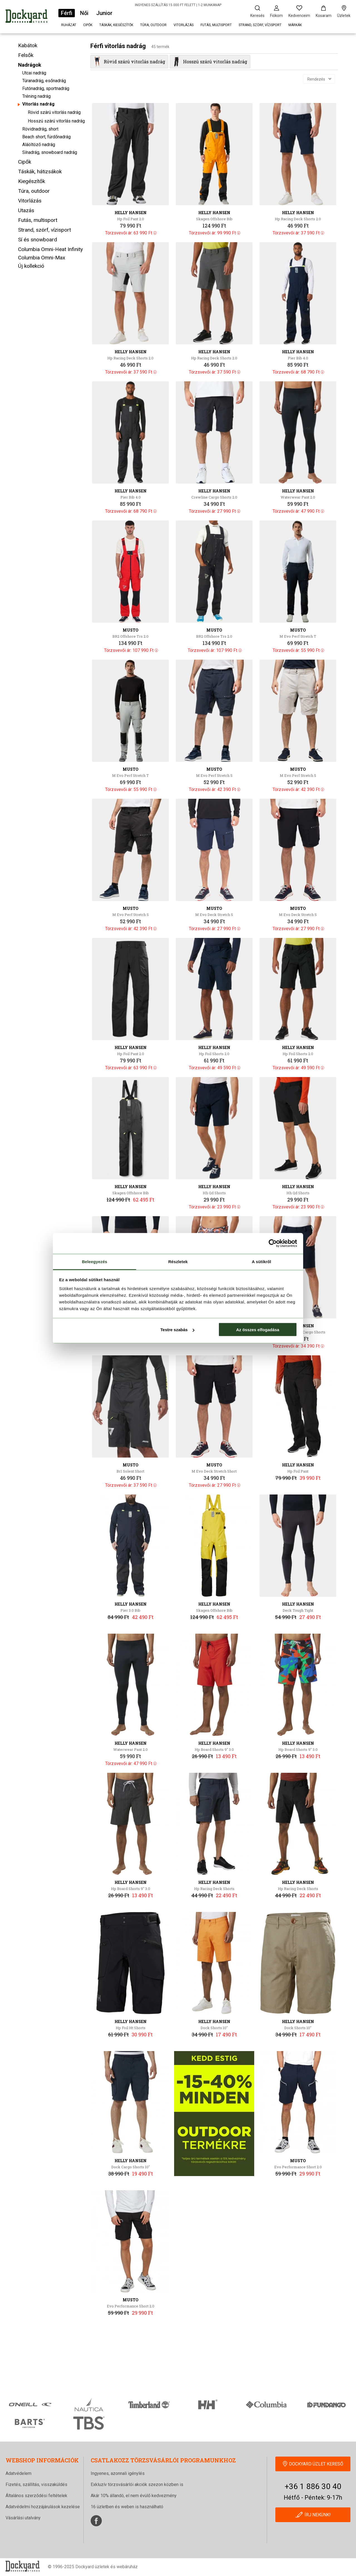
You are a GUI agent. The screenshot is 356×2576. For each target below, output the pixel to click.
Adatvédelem (18, 2473)
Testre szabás (177, 1329)
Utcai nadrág (34, 73)
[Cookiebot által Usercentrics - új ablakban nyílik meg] (272, 1243)
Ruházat (68, 25)
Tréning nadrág (36, 96)
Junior (104, 13)
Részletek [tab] (178, 1261)
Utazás (26, 210)
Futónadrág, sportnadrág (45, 88)
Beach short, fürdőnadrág (46, 136)
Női (84, 13)
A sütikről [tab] (261, 1261)
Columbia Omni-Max (41, 257)
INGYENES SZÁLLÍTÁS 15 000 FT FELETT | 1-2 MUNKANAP (178, 5)
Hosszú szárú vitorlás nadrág (56, 121)
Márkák (295, 25)
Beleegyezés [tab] (94, 1261)
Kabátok (27, 45)
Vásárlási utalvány (23, 2517)
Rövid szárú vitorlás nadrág (54, 112)
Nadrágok (29, 65)
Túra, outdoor (153, 25)
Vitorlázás (184, 25)
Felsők (25, 55)
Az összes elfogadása (257, 1329)
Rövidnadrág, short (40, 129)
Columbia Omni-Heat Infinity (50, 249)
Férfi (66, 13)
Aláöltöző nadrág (38, 144)
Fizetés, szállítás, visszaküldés (36, 2484)
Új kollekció (31, 266)
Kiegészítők (31, 181)
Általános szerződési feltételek (36, 2495)
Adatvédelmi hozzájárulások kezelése (43, 2506)
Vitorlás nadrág (38, 104)
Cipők (87, 25)
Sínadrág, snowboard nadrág (49, 152)
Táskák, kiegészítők (116, 25)
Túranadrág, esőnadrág (44, 80)
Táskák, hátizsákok (40, 171)
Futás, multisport (216, 25)
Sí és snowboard (37, 239)
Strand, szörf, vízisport (260, 25)
